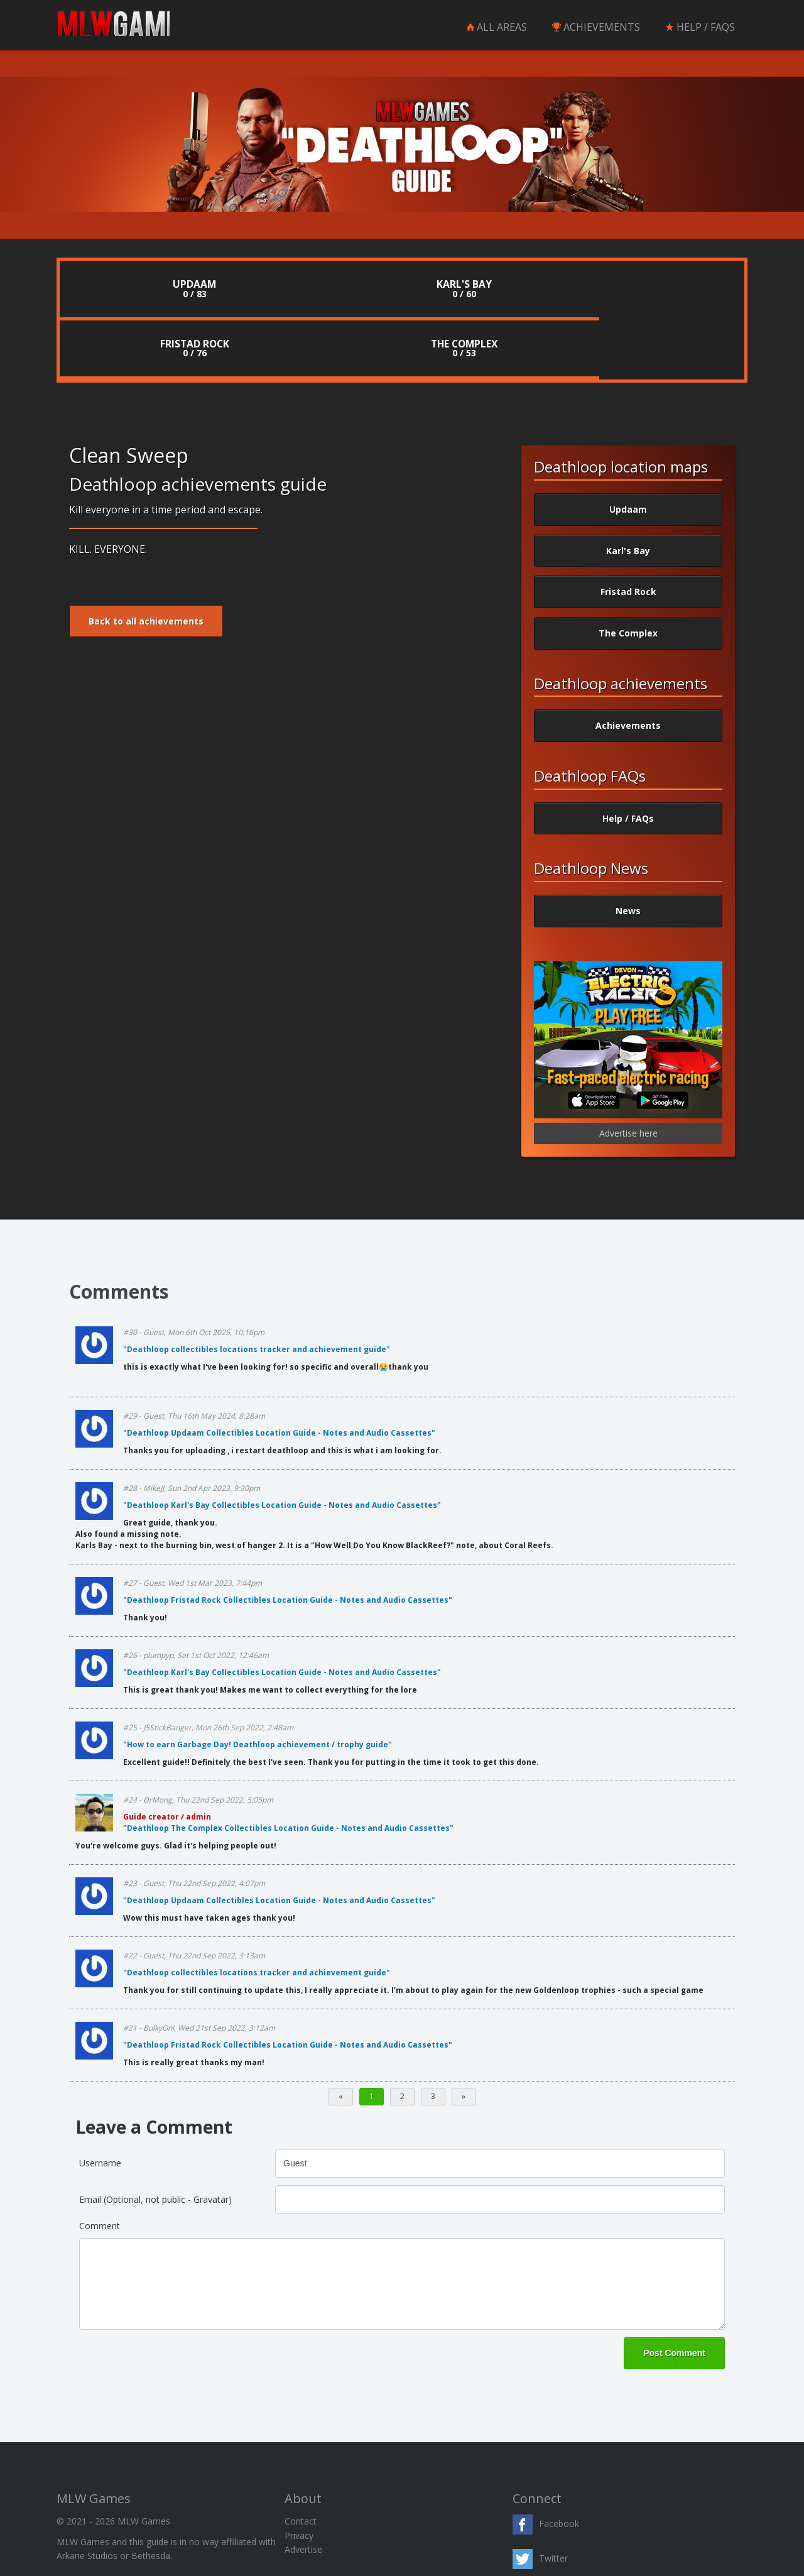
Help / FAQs (628, 760)
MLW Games (126, 25)
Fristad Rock (628, 534)
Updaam (628, 451)
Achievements (628, 668)
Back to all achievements (146, 563)
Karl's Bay (628, 492)
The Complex (628, 575)
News (628, 853)
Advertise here (628, 1075)
